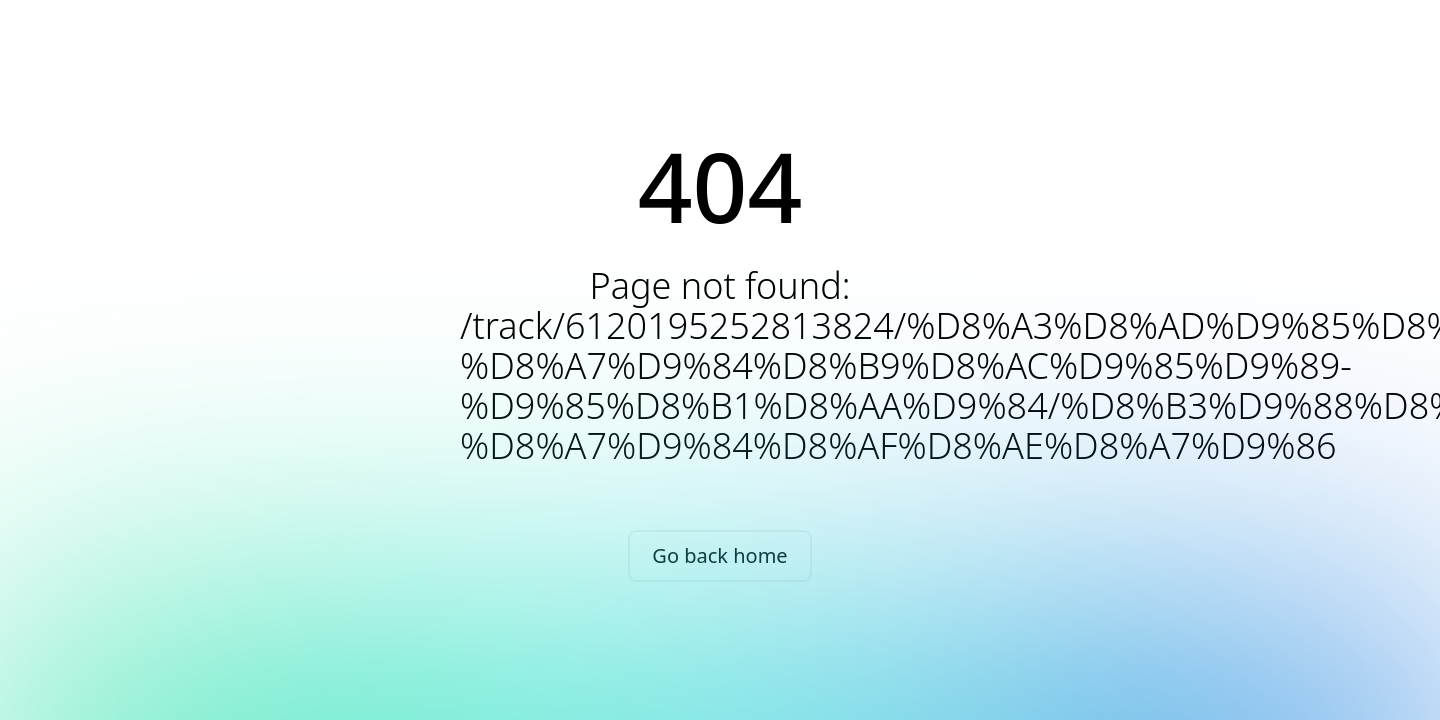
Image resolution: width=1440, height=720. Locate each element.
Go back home (719, 555)
